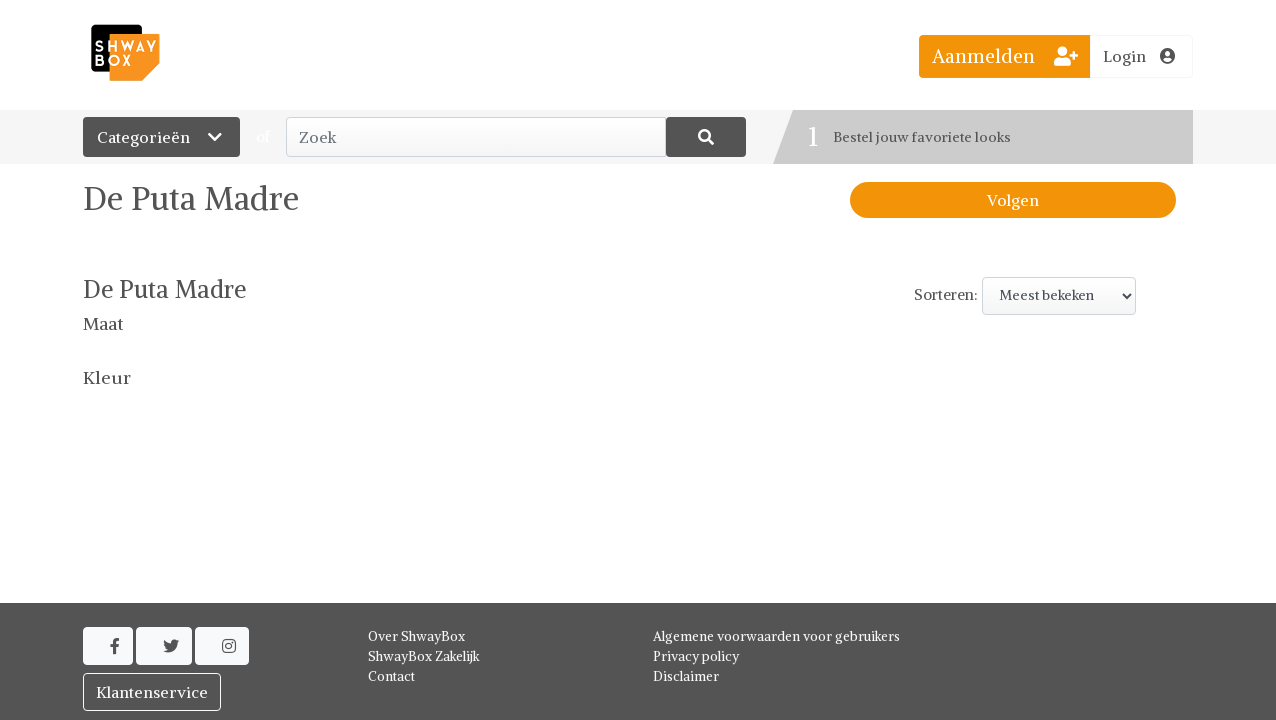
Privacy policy (696, 656)
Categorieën (161, 137)
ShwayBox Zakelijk (424, 656)
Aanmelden (1005, 56)
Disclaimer (686, 676)
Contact (391, 676)
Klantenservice (152, 692)
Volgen (1013, 200)
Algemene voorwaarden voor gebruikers (776, 636)
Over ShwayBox (416, 636)
